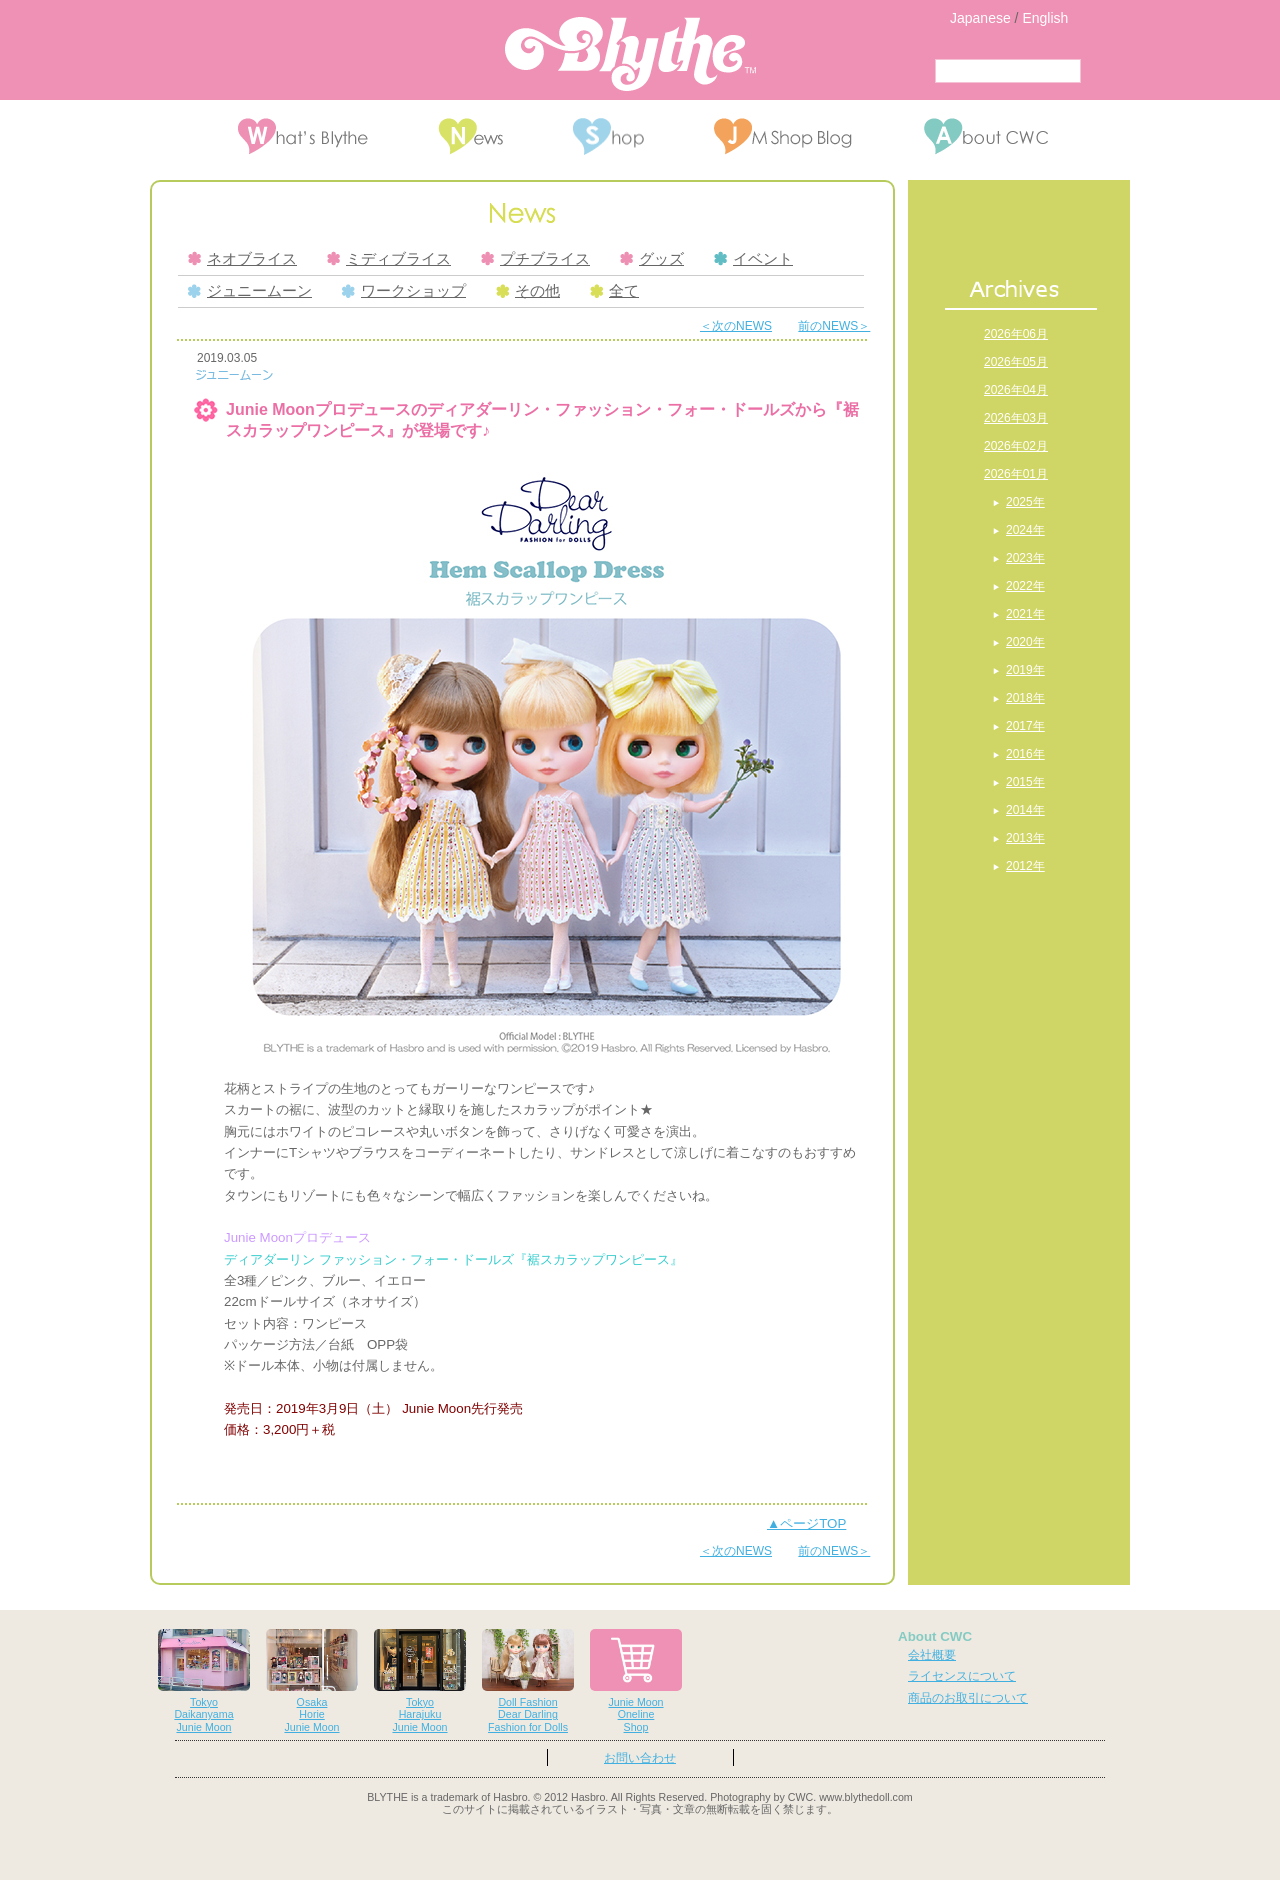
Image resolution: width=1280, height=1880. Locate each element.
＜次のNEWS (736, 326)
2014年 (1025, 810)
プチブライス (535, 259)
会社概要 (932, 1655)
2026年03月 (1016, 418)
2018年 (1025, 698)
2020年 (1025, 642)
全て (614, 291)
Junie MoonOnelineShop (636, 1681)
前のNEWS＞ (834, 326)
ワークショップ (404, 291)
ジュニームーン (250, 291)
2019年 (1025, 670)
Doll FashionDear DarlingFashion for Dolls (528, 1681)
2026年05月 (1016, 362)
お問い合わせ (640, 1758)
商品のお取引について (968, 1698)
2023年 (1025, 558)
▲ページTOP (806, 1523)
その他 (528, 291)
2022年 (1025, 586)
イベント (753, 259)
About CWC (935, 1636)
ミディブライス (389, 259)
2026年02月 (1016, 446)
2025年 (1025, 502)
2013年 (1025, 838)
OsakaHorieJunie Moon (312, 1681)
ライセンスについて (962, 1676)
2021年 (1025, 614)
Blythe (630, 54)
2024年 (1025, 530)
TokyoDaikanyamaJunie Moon (204, 1681)
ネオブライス (242, 259)
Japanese (980, 18)
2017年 (1025, 726)
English (1045, 18)
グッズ (652, 259)
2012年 (1025, 866)
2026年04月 (1016, 390)
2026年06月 (1016, 334)
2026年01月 (1016, 474)
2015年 (1025, 782)
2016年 (1025, 754)
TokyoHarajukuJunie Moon (420, 1681)
